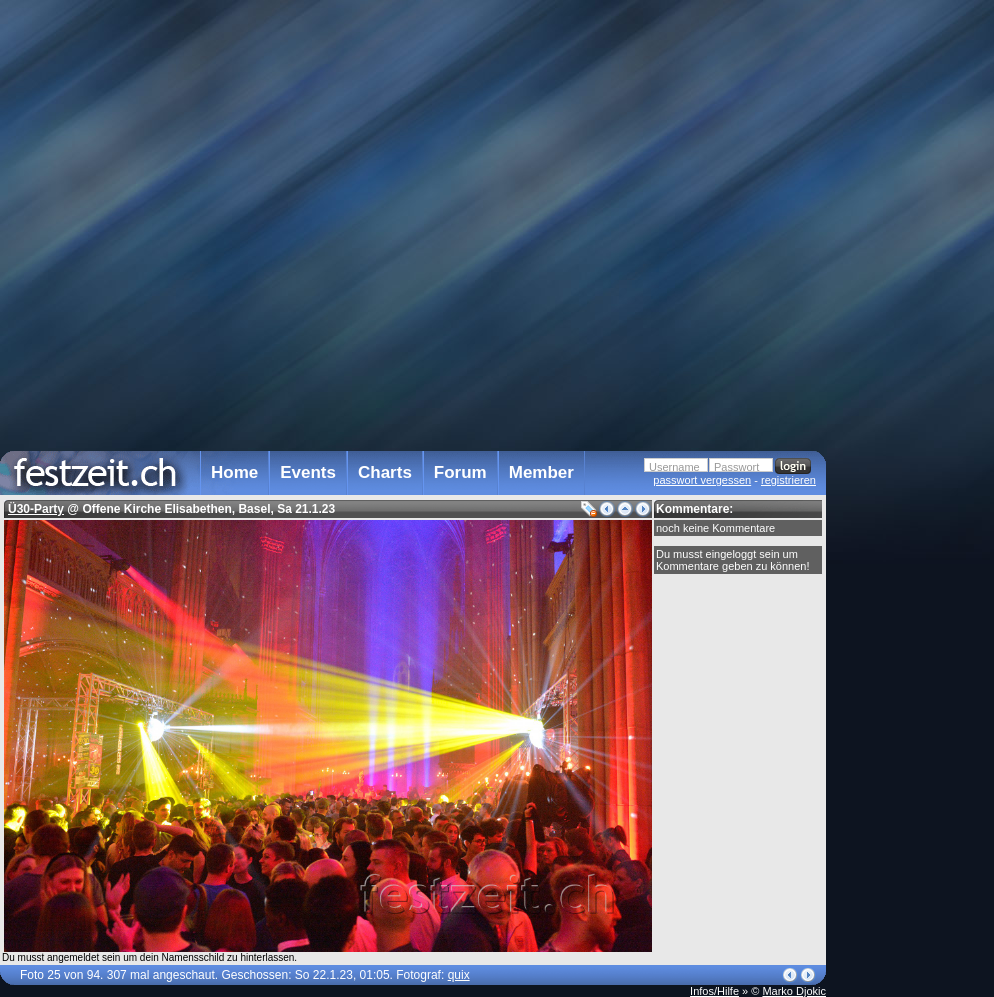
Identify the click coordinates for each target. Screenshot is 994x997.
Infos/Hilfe (714, 991)
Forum (460, 472)
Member (541, 472)
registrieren (788, 480)
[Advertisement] (914, 403)
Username (674, 467)
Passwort (736, 467)
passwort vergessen (702, 480)
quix (459, 975)
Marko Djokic (794, 991)
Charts (385, 472)
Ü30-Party (36, 509)
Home (234, 472)
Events (308, 472)
